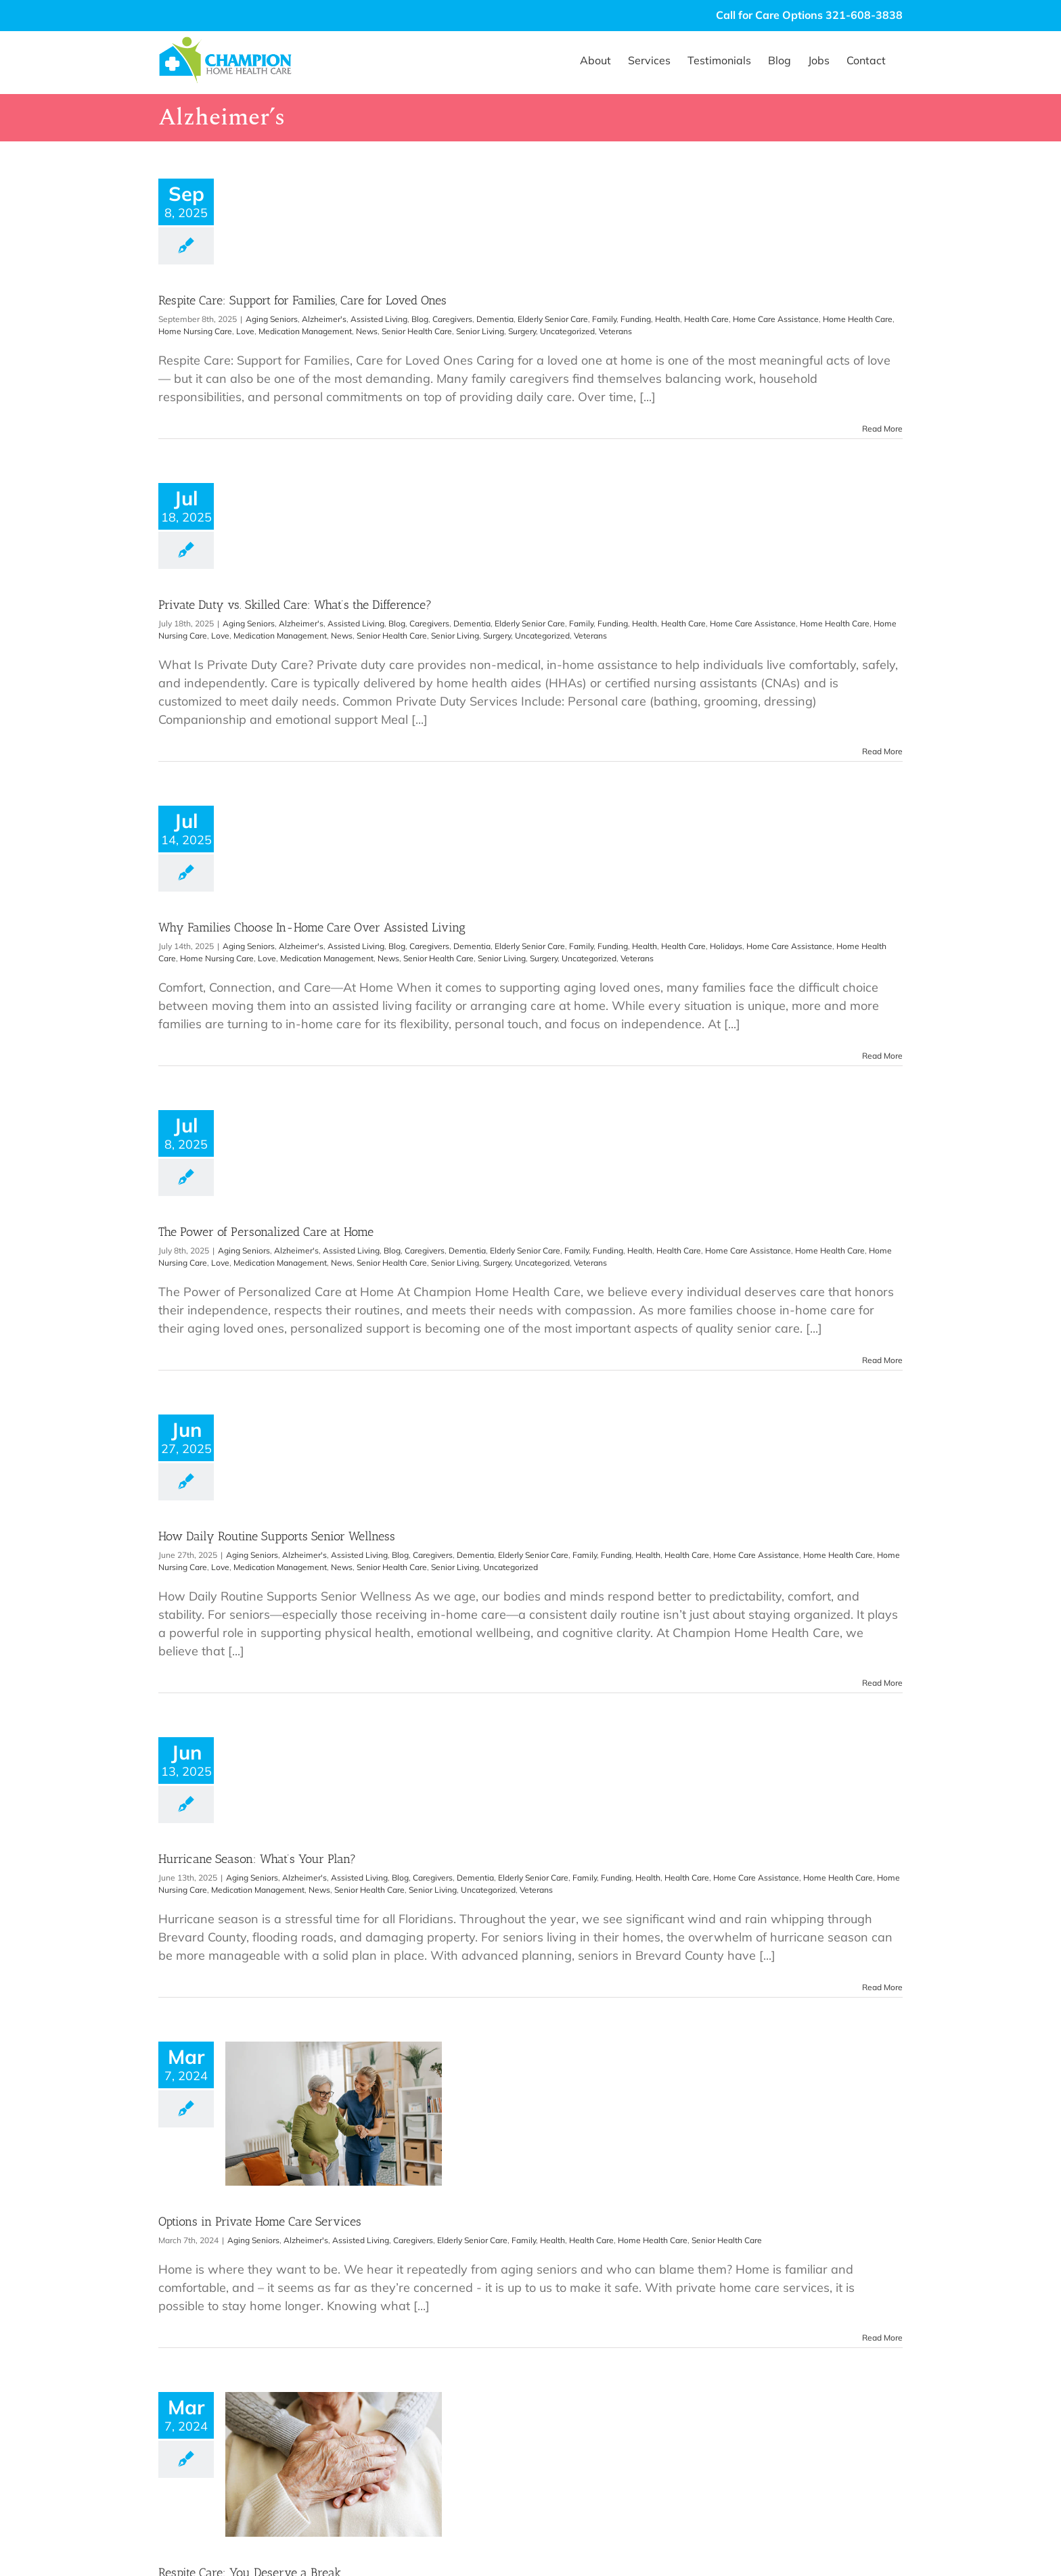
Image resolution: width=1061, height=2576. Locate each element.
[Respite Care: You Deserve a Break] (333, 2464)
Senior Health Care (417, 331)
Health (667, 319)
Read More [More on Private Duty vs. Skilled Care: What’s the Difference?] (882, 751)
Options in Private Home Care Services (259, 2221)
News (367, 331)
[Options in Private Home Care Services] (333, 2114)
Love (245, 331)
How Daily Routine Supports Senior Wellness (276, 1536)
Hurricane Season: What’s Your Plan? (257, 1859)
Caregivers (452, 319)
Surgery (522, 331)
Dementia (495, 319)
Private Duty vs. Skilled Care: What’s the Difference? (295, 604)
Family (604, 319)
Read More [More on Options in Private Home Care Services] (882, 2337)
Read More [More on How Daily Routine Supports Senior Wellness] (882, 1683)
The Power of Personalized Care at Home (266, 1231)
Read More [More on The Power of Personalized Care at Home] (882, 1360)
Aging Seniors (272, 319)
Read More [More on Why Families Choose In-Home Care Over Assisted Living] (882, 1056)
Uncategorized (567, 331)
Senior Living (480, 331)
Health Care (706, 319)
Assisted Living (379, 319)
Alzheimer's (324, 319)
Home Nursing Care (195, 331)
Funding (635, 319)
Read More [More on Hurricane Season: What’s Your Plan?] (882, 1987)
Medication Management (305, 331)
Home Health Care (858, 319)
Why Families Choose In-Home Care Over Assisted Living (312, 927)
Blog (419, 319)
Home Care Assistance (776, 319)
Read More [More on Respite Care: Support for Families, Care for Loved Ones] (882, 428)
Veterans (615, 331)
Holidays (726, 946)
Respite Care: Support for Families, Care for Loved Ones (302, 300)
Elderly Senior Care (553, 319)
